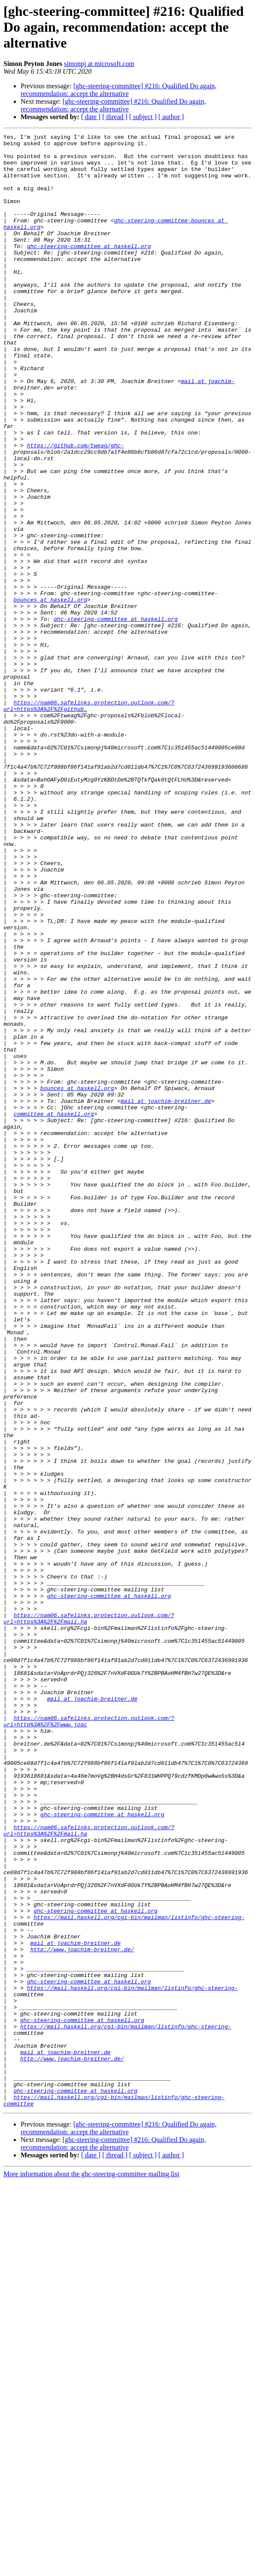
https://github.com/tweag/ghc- (75, 508)
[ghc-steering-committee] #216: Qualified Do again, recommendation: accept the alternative (118, 89)
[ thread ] (115, 116)
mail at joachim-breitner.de (166, 1295)
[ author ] (171, 116)
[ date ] (90, 116)
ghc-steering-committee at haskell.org (89, 269)
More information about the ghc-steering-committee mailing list (91, 2568)
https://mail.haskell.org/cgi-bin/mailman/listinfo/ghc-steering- (138, 2274)
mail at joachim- (207, 431)
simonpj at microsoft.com (99, 63)
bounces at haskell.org (50, 693)
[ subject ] (143, 116)
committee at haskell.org (53, 1310)
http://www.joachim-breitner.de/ (82, 2313)
